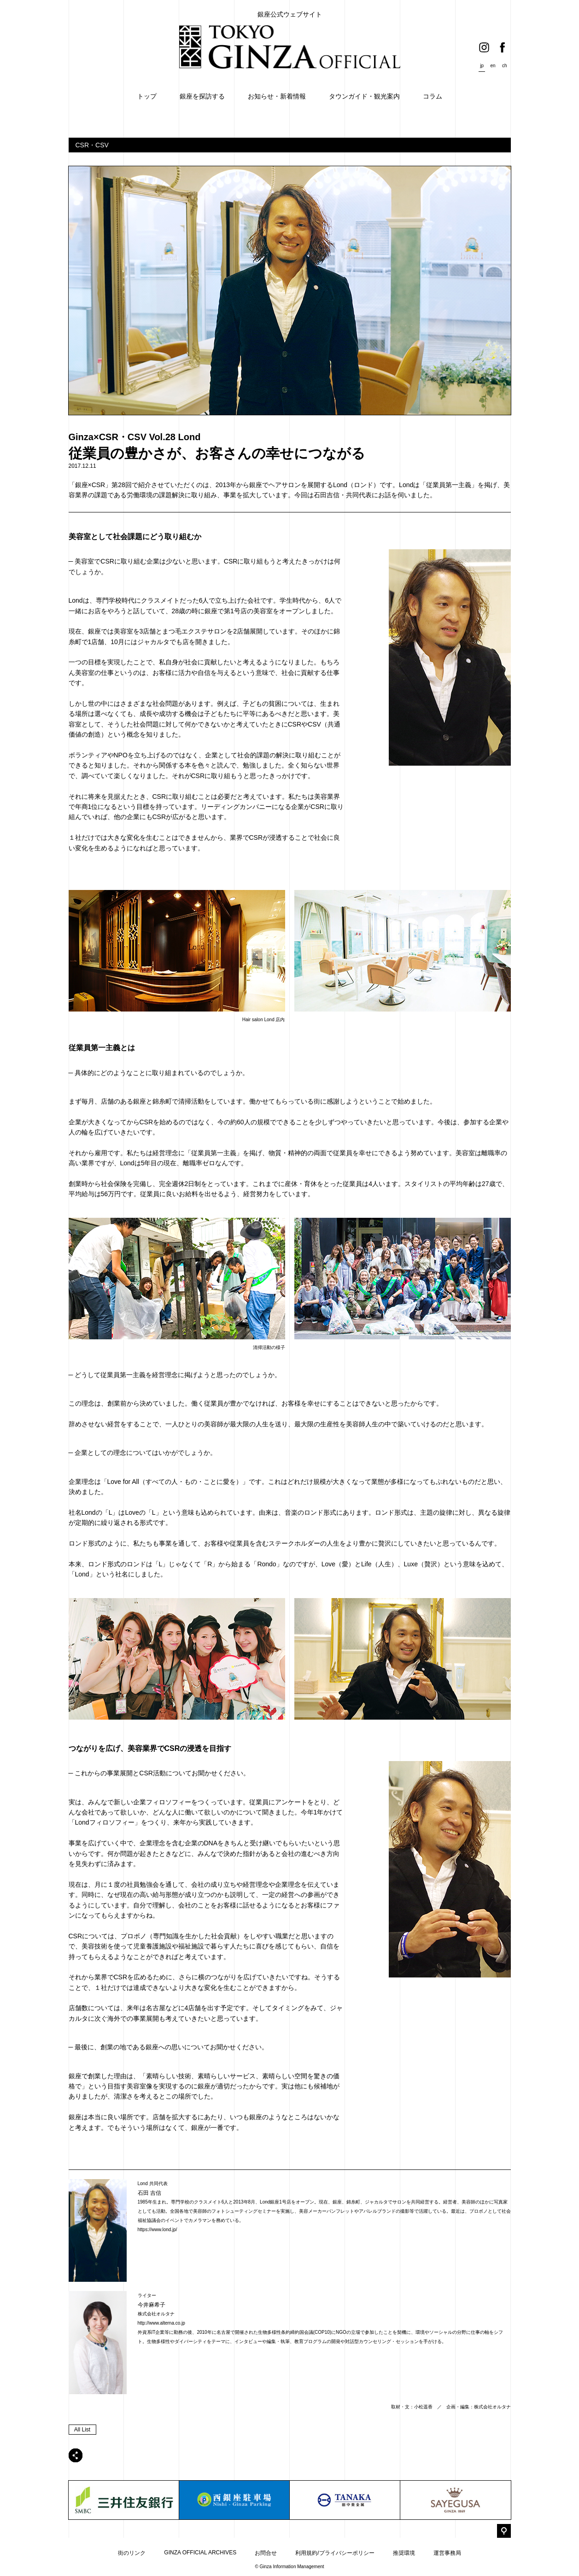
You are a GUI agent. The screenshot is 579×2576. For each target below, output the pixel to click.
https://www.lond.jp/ (157, 2229)
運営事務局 (447, 2553)
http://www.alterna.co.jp (161, 2323)
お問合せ (266, 2553)
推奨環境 (404, 2553)
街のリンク (132, 2553)
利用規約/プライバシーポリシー (334, 2553)
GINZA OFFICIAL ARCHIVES (200, 2552)
